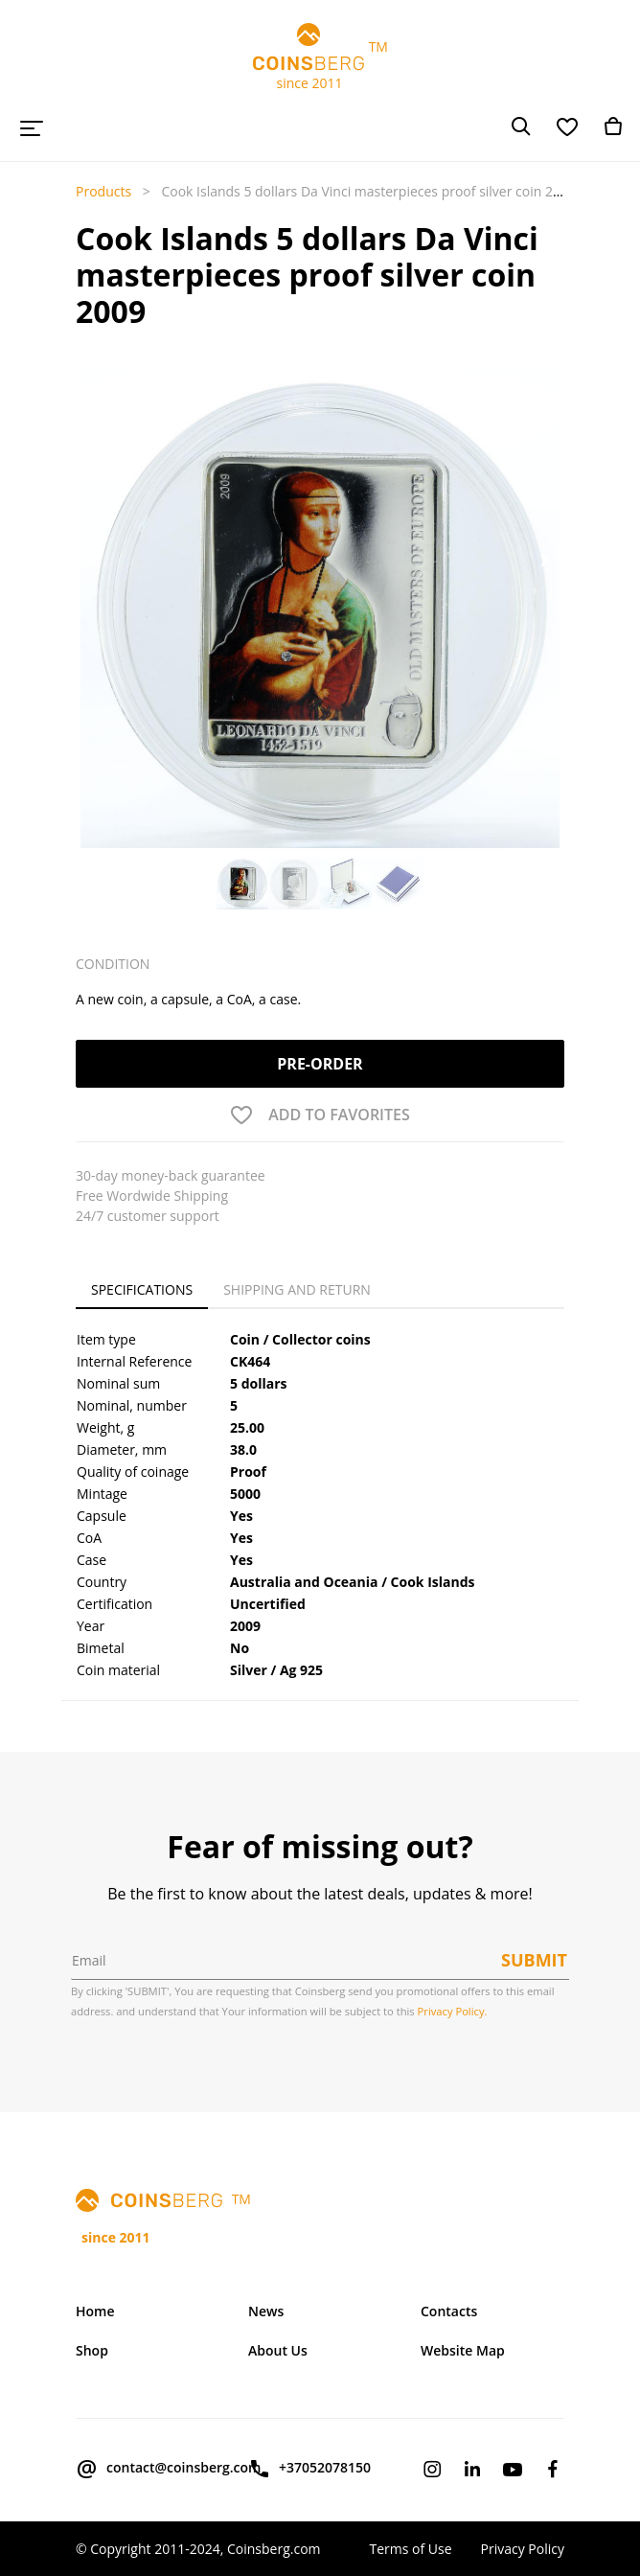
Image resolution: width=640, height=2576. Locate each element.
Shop (92, 2350)
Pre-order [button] (319, 1063)
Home (95, 2311)
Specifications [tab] (142, 1289)
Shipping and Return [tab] (297, 1289)
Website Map (463, 2350)
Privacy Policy (522, 2549)
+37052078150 (309, 2468)
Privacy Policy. (453, 2011)
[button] (95, 560)
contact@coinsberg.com (147, 2468)
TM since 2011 (320, 57)
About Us (278, 2350)
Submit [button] (534, 1959)
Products (103, 191)
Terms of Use (410, 2549)
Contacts (449, 2311)
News (266, 2311)
